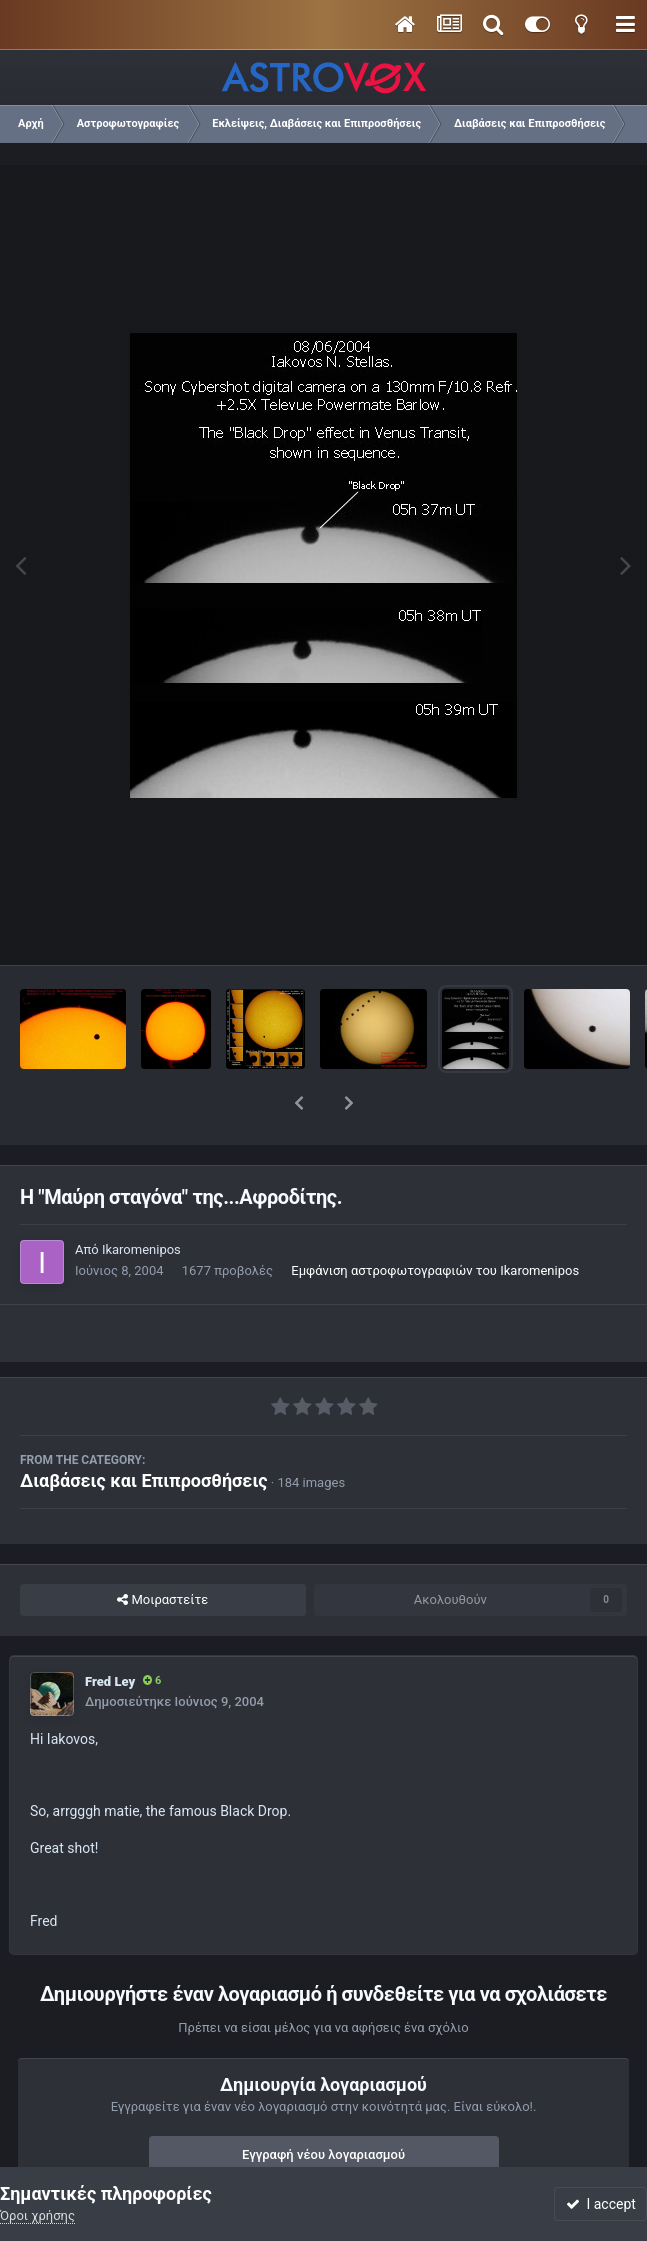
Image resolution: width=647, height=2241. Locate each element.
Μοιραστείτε (162, 1548)
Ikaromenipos (141, 1197)
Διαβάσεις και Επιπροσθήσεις (144, 1428)
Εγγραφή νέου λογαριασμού (323, 2102)
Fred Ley (110, 1629)
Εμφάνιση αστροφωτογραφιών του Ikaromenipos (435, 1218)
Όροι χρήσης (37, 2215)
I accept (601, 2204)
